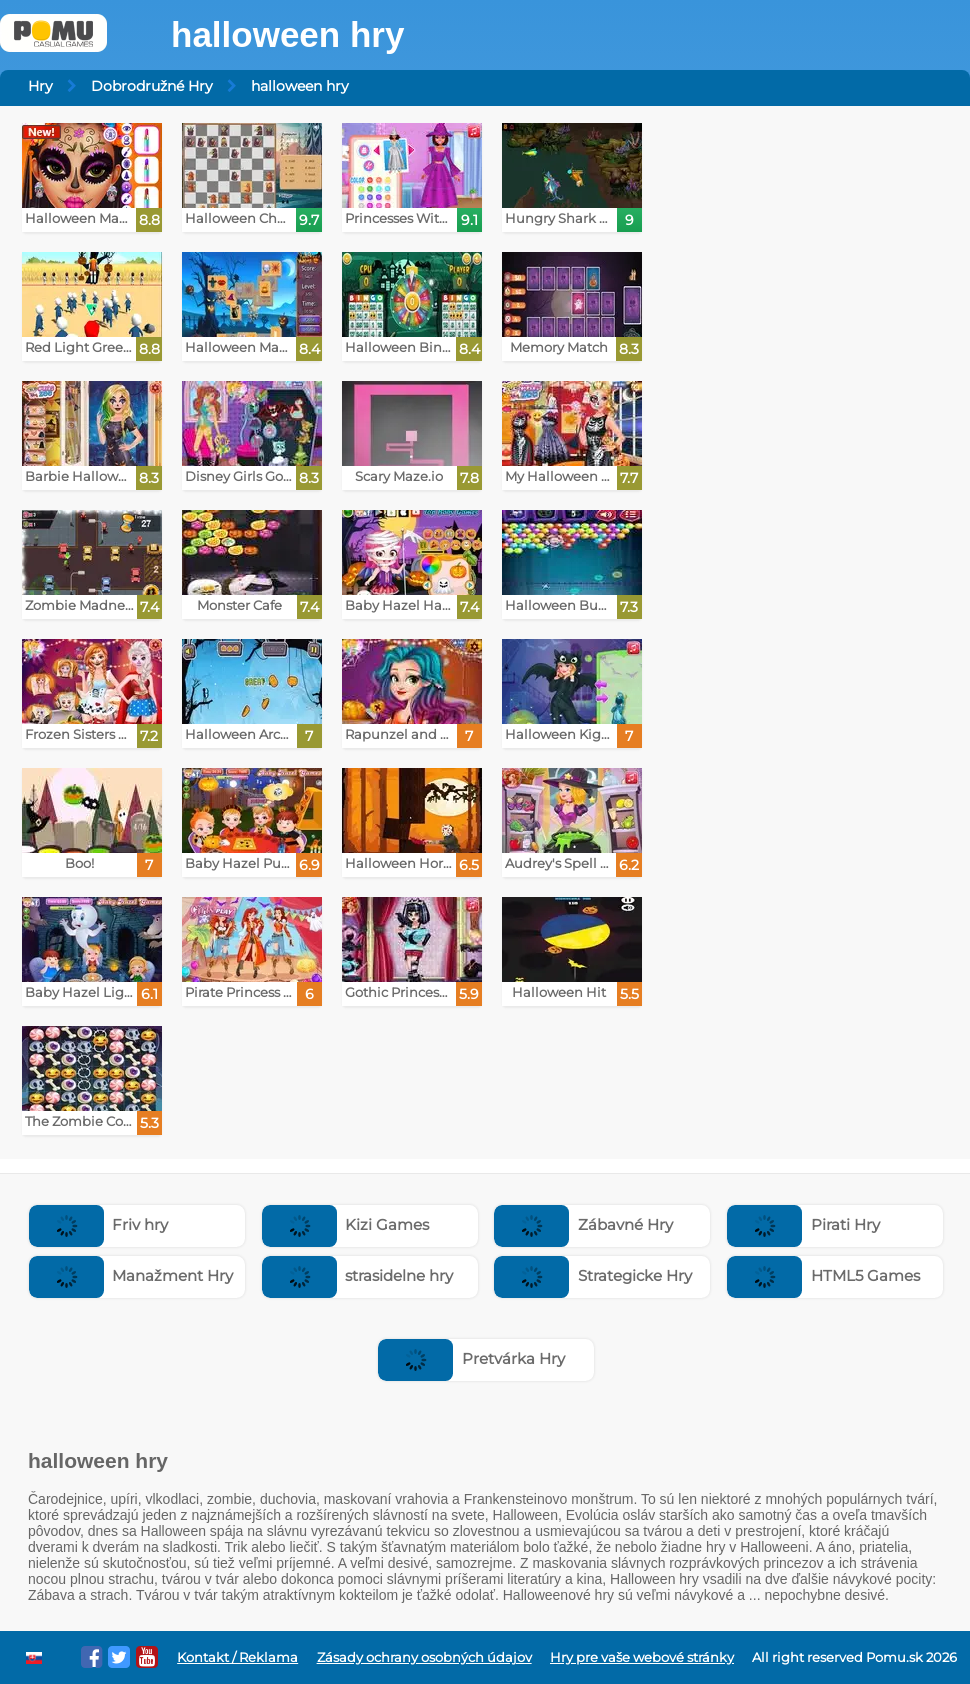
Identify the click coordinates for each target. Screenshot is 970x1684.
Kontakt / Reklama (237, 1657)
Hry (40, 86)
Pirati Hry (803, 1224)
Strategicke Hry (593, 1275)
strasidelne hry (358, 1275)
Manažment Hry (131, 1275)
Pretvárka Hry (471, 1358)
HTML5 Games (823, 1275)
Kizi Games (346, 1224)
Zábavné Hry (583, 1224)
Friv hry (99, 1224)
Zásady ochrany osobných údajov (424, 1657)
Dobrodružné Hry (152, 86)
